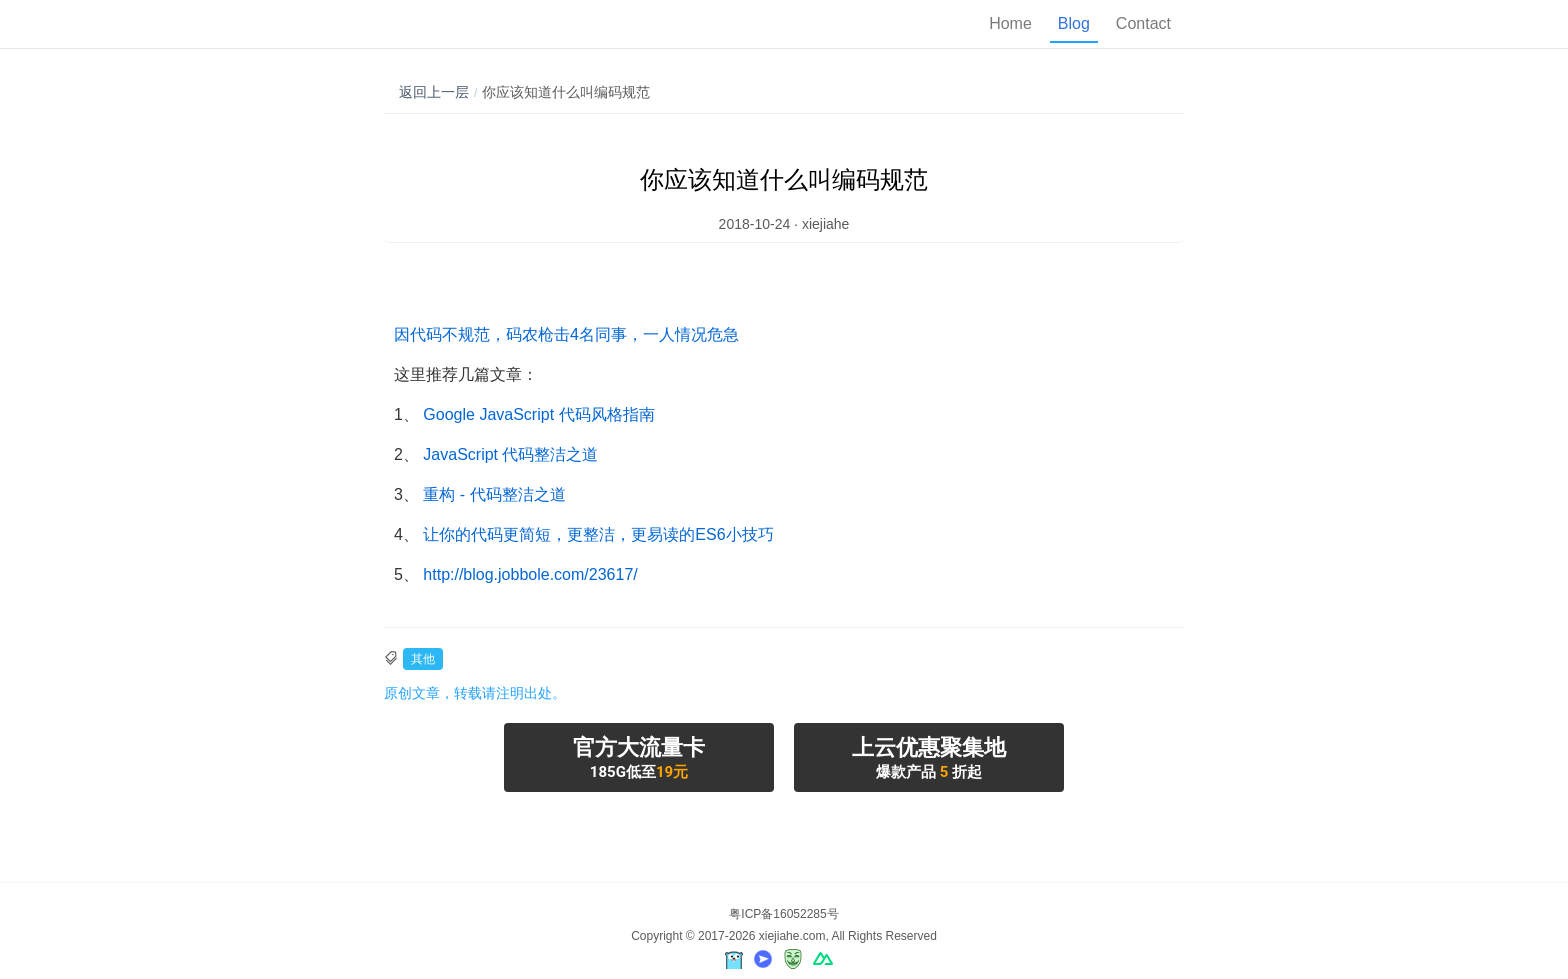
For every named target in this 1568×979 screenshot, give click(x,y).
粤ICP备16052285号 (783, 914)
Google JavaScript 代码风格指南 (538, 414)
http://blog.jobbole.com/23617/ (530, 574)
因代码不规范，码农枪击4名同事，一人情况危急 (566, 334)
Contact (1143, 23)
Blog (1074, 23)
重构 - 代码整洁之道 (494, 494)
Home (1010, 23)
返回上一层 (434, 92)
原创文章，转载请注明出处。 (475, 693)
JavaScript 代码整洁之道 (510, 454)
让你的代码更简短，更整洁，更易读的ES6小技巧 (598, 534)
